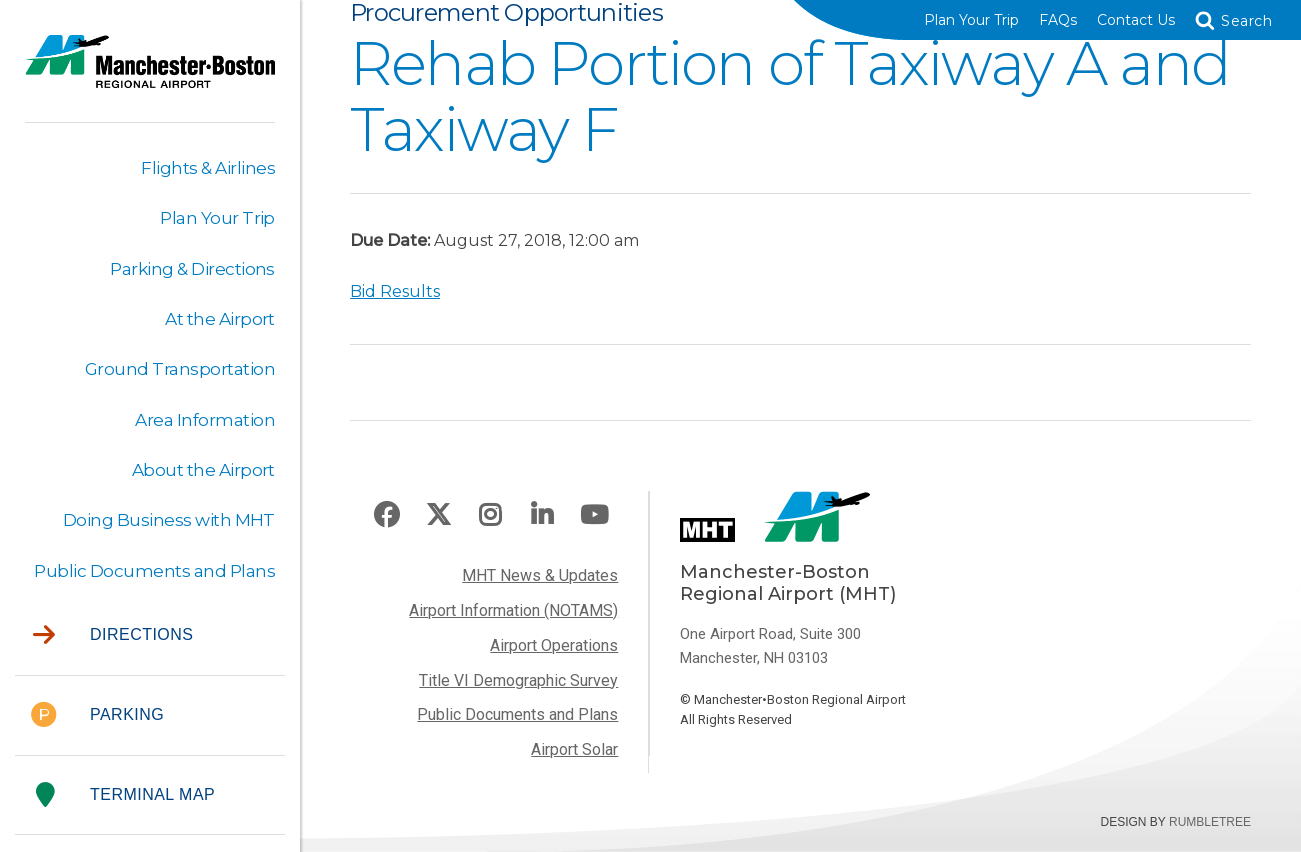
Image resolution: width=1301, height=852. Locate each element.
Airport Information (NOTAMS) (513, 610)
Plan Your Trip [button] (217, 218)
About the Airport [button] (203, 470)
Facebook (386, 515)
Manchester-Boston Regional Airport (150, 74)
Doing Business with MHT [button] (169, 520)
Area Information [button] (205, 420)
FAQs (1058, 20)
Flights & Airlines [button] (208, 168)
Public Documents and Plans (517, 714)
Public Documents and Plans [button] (154, 571)
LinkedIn (542, 515)
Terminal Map (125, 795)
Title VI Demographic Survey (518, 680)
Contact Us (1136, 20)
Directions (113, 635)
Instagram (490, 515)
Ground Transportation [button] (180, 369)
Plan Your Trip (971, 20)
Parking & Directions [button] (192, 269)
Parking (97, 715)
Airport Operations (554, 645)
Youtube (594, 515)
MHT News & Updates (540, 575)
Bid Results (395, 291)
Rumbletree (1210, 822)
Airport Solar (574, 749)
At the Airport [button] (220, 319)
